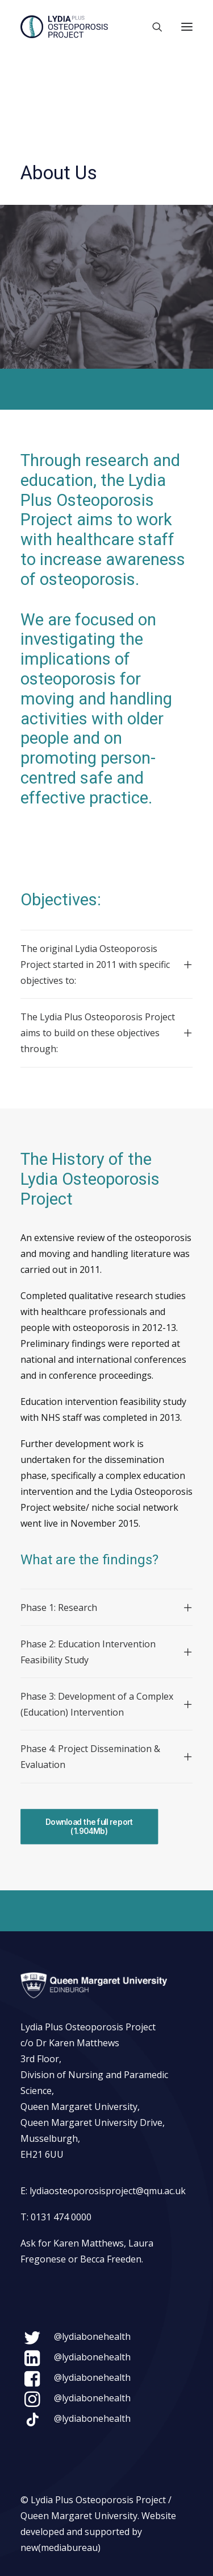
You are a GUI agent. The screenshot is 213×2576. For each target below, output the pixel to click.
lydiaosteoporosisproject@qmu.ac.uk (108, 2191)
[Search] (152, 27)
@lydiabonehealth (92, 2336)
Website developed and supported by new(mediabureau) (98, 2531)
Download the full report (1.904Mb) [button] (90, 1826)
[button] (187, 26)
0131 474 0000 (61, 2217)
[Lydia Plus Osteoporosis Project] (64, 26)
